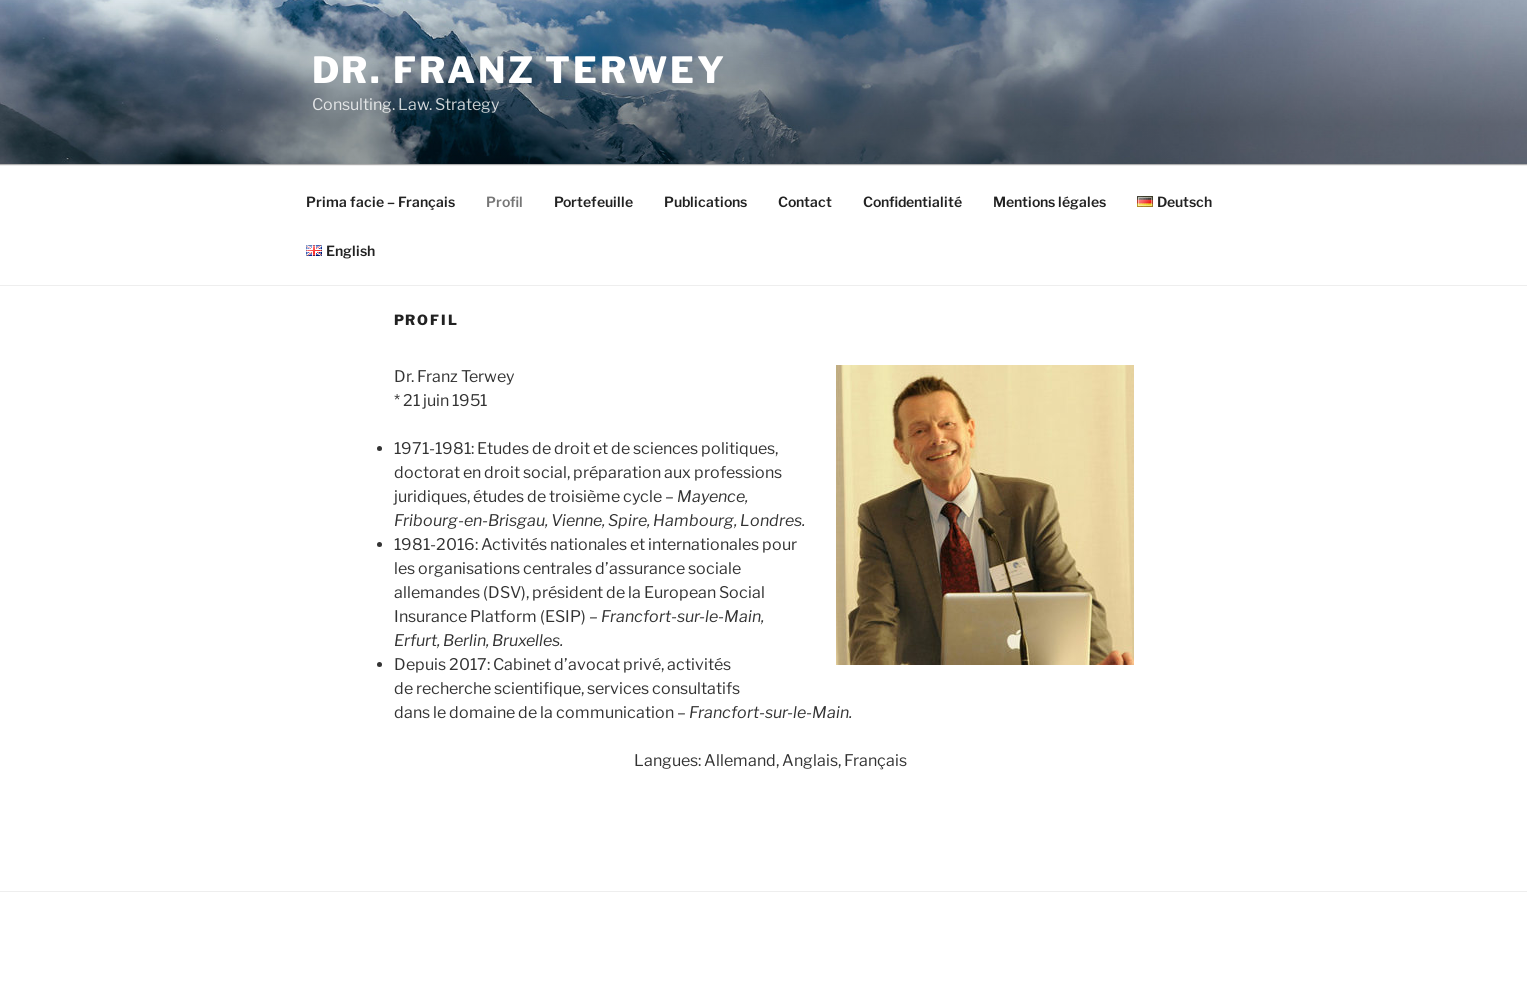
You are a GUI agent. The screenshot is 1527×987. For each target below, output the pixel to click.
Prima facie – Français (380, 201)
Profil (504, 201)
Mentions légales (1049, 201)
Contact (805, 201)
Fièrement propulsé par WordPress (417, 940)
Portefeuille (593, 201)
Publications (705, 201)
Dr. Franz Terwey (519, 70)
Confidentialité (912, 201)
